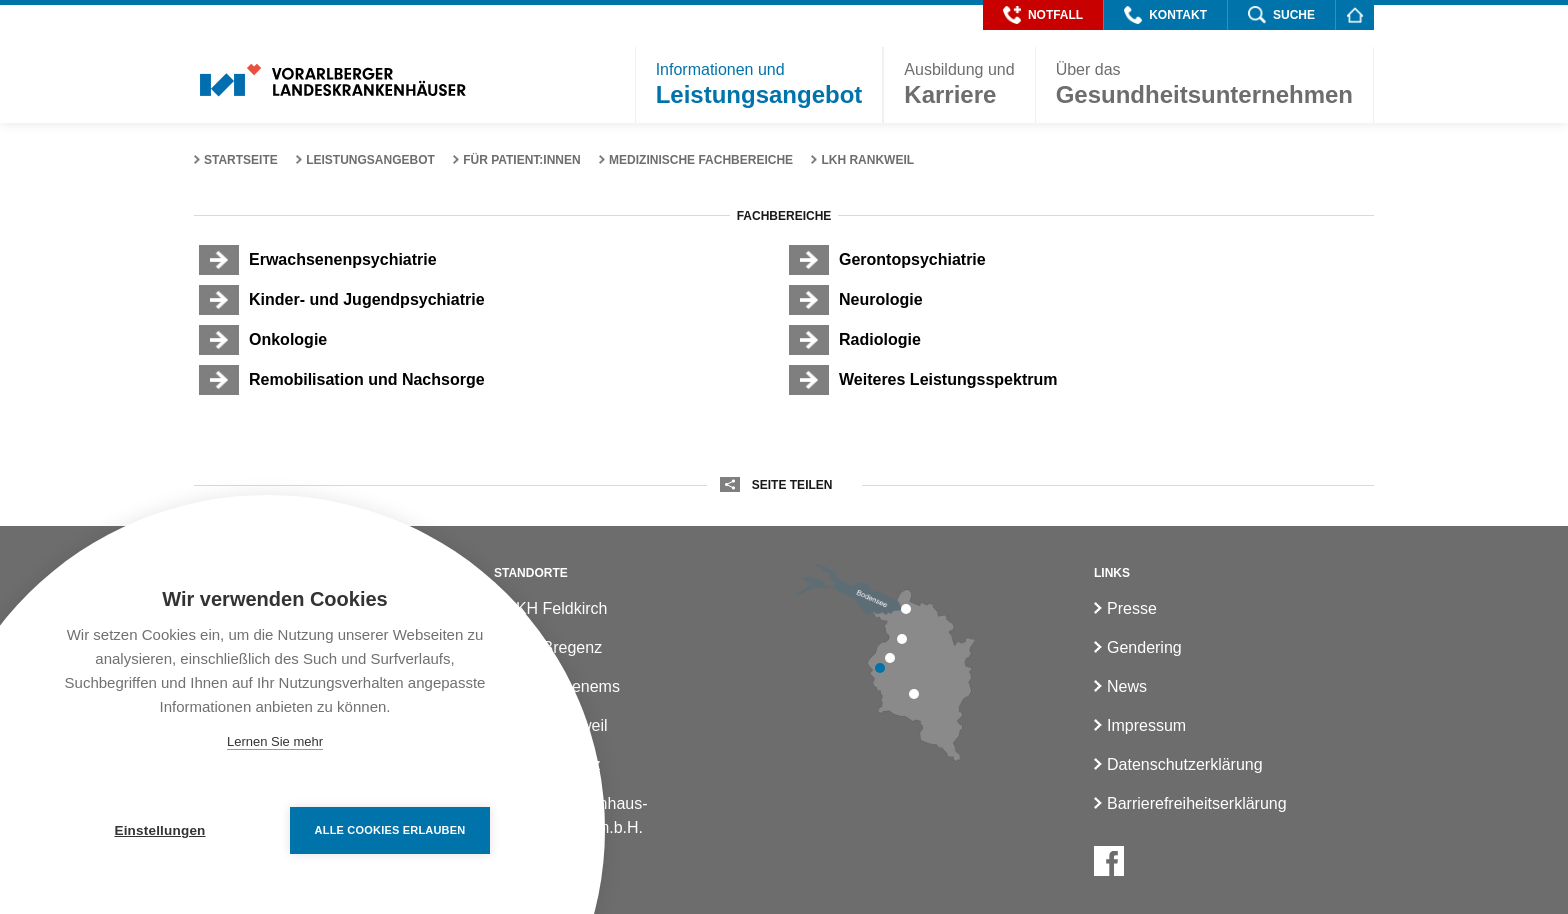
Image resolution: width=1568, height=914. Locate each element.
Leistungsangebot (370, 160)
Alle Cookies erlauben (390, 830)
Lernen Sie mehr (275, 741)
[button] (1043, 15)
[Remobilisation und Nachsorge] (489, 380)
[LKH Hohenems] (902, 639)
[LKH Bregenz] (906, 609)
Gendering (1144, 647)
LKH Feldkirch (557, 608)
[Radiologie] (1079, 340)
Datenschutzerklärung (1185, 764)
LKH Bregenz (554, 647)
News (1127, 686)
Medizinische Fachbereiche (701, 160)
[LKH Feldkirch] (880, 668)
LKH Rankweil (867, 160)
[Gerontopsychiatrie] (1079, 260)
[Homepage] (1354, 14)
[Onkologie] (489, 340)
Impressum (1146, 725)
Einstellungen (159, 830)
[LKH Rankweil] (890, 658)
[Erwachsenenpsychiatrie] (489, 260)
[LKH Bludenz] (914, 694)
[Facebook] (1109, 861)
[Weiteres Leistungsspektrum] (1079, 380)
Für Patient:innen (522, 160)
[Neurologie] (1079, 300)
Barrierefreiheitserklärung (1197, 803)
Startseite (241, 160)
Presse (1132, 608)
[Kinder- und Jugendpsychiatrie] (489, 300)
